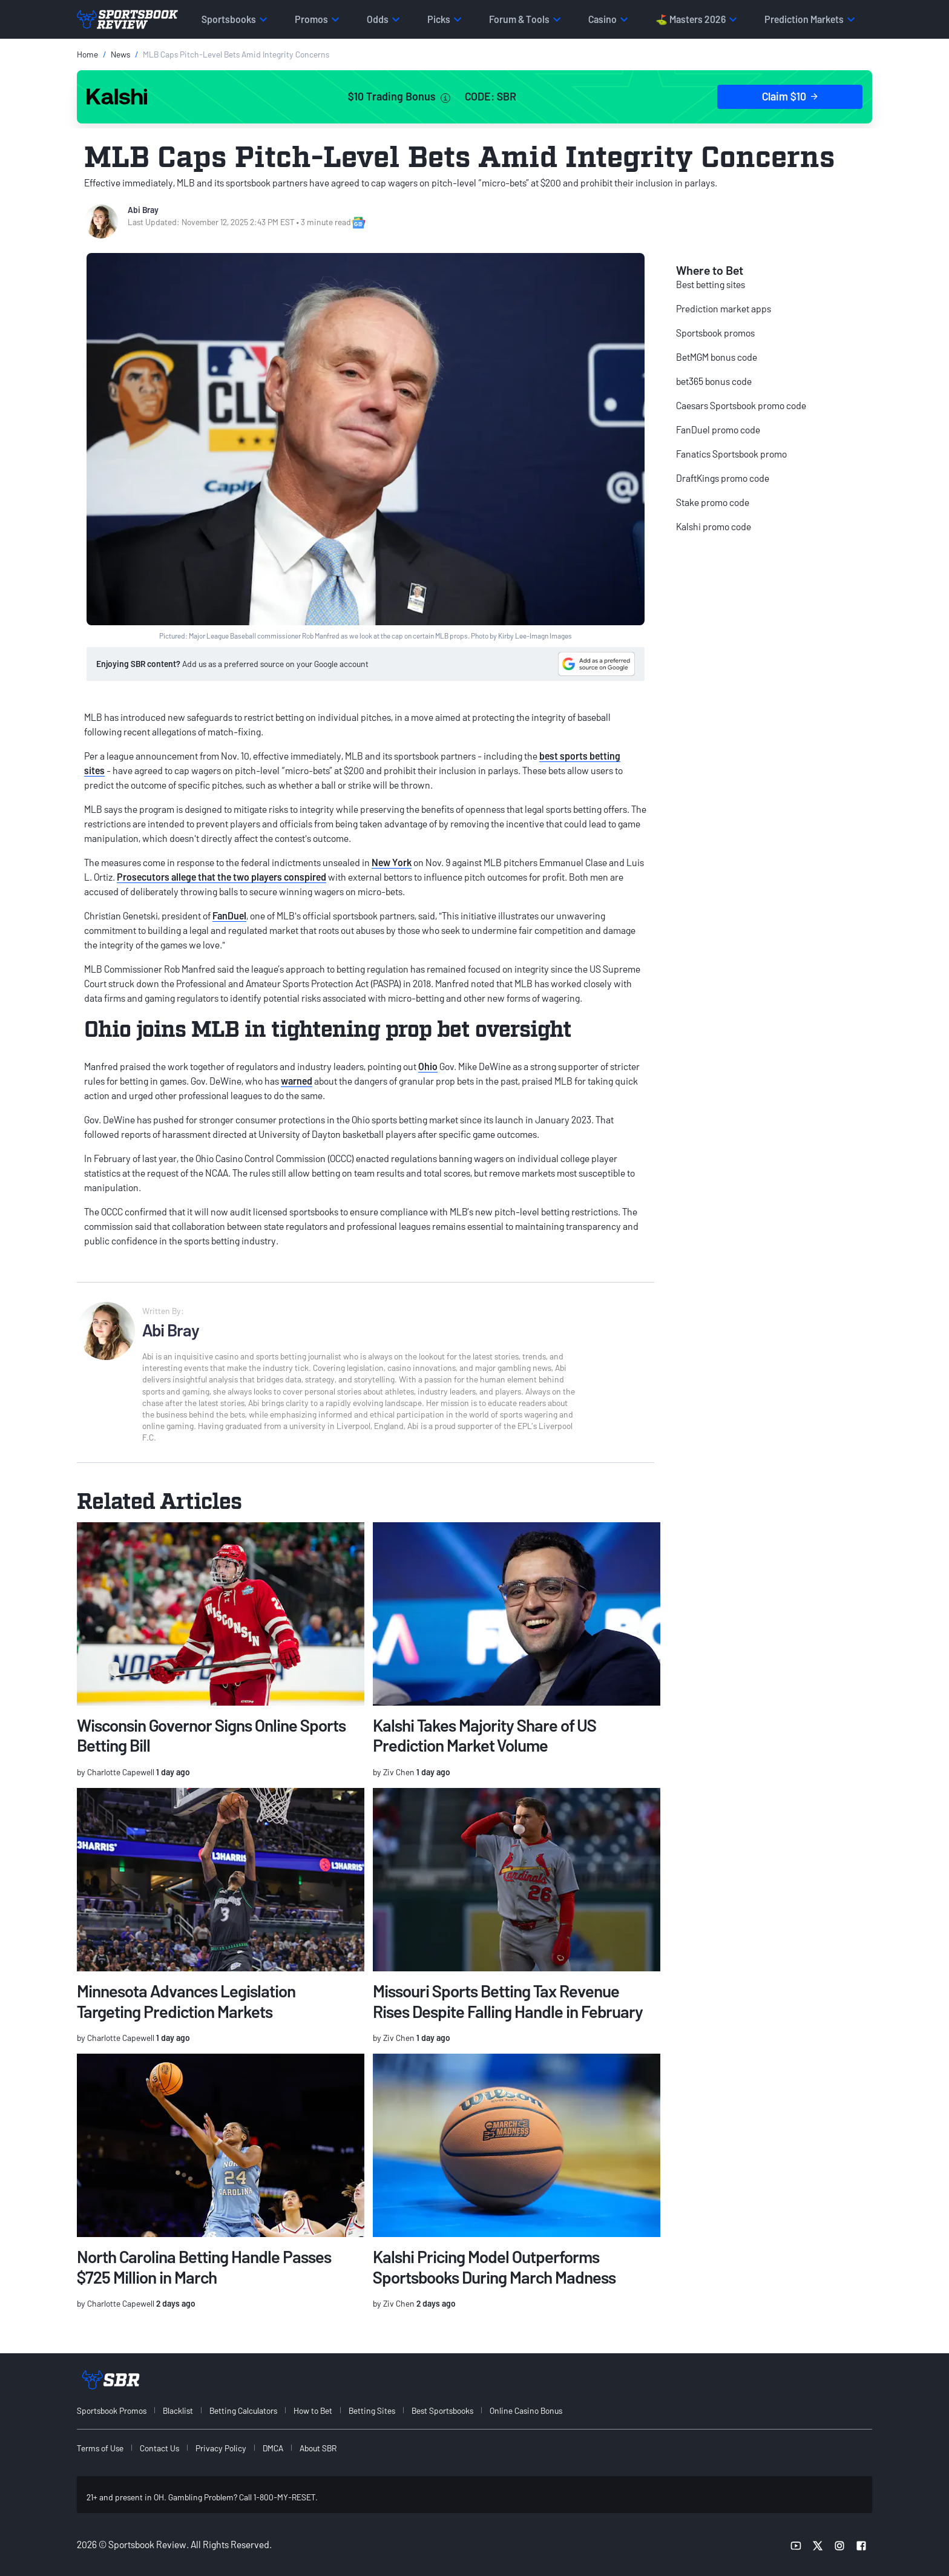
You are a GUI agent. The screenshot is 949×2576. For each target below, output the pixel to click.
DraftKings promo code (722, 478)
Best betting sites (710, 284)
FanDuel (229, 915)
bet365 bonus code (714, 381)
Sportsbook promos (715, 332)
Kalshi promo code (713, 526)
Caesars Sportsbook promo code (741, 405)
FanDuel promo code (718, 429)
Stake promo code (712, 502)
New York (392, 862)
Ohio (428, 1066)
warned (296, 1080)
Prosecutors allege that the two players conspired (221, 876)
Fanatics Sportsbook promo (731, 453)
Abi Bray (143, 210)
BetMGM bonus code (716, 357)
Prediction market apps (723, 308)
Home (87, 54)
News (120, 54)
